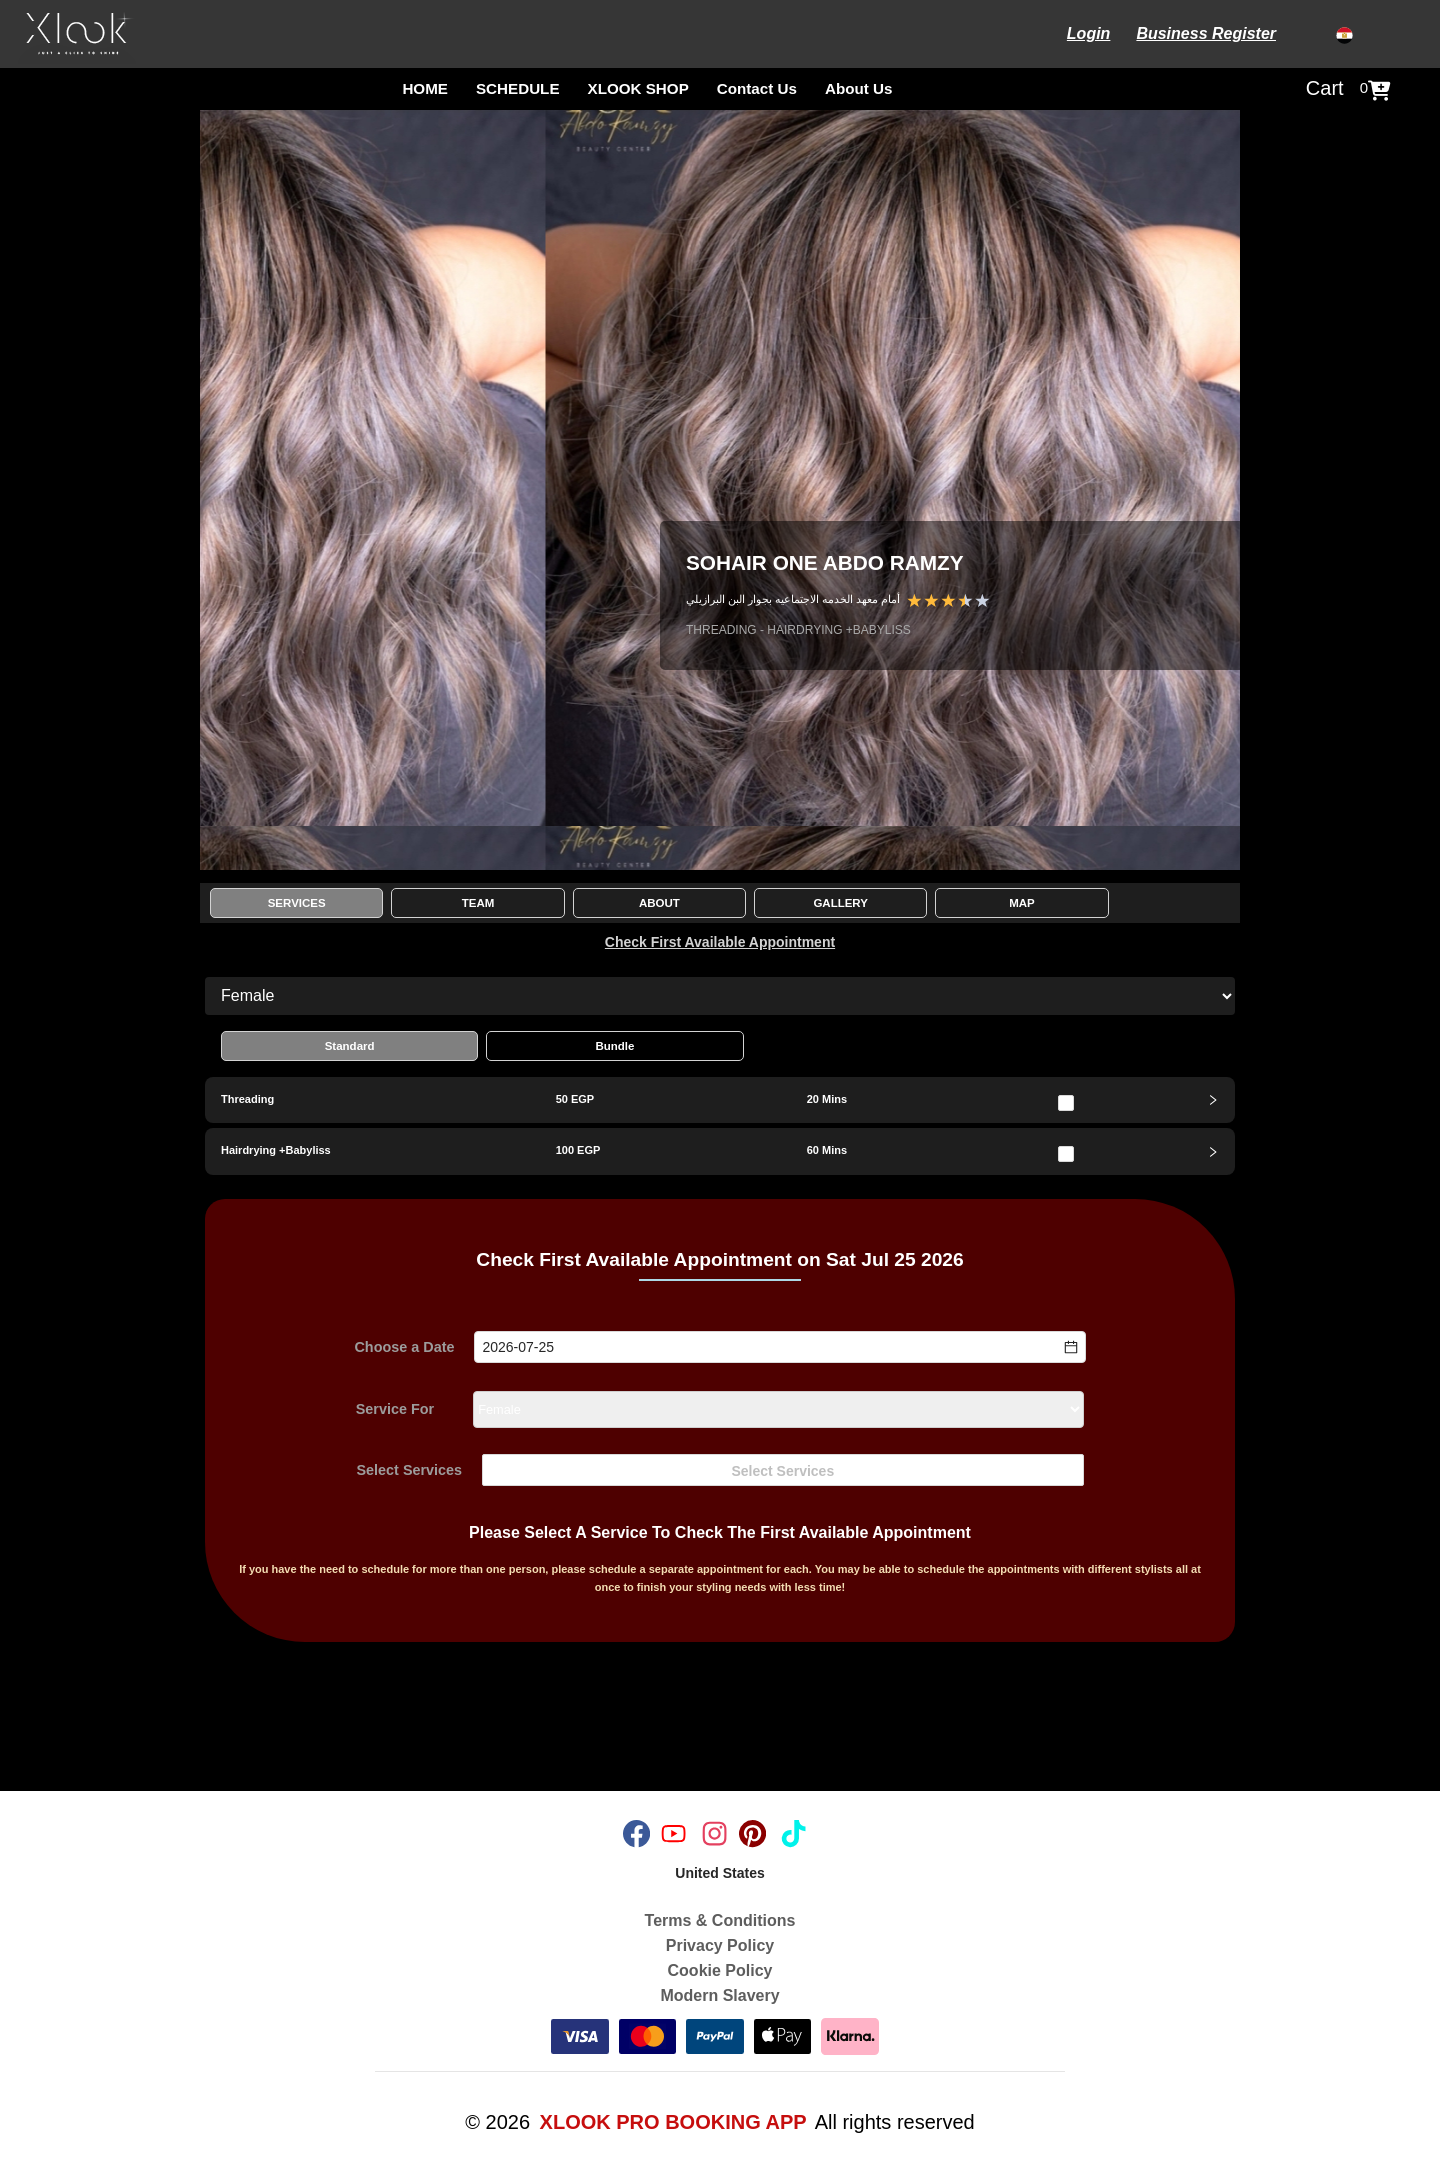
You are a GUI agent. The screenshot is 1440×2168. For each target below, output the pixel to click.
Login (1089, 33)
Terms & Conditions (720, 1920)
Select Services (409, 1471)
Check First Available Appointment (720, 942)
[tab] (720, 1100)
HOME (425, 88)
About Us (859, 88)
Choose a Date (404, 1347)
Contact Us (757, 88)
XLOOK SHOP (638, 88)
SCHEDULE (518, 88)
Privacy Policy (720, 1945)
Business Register (1206, 33)
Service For (395, 1410)
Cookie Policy (720, 1970)
